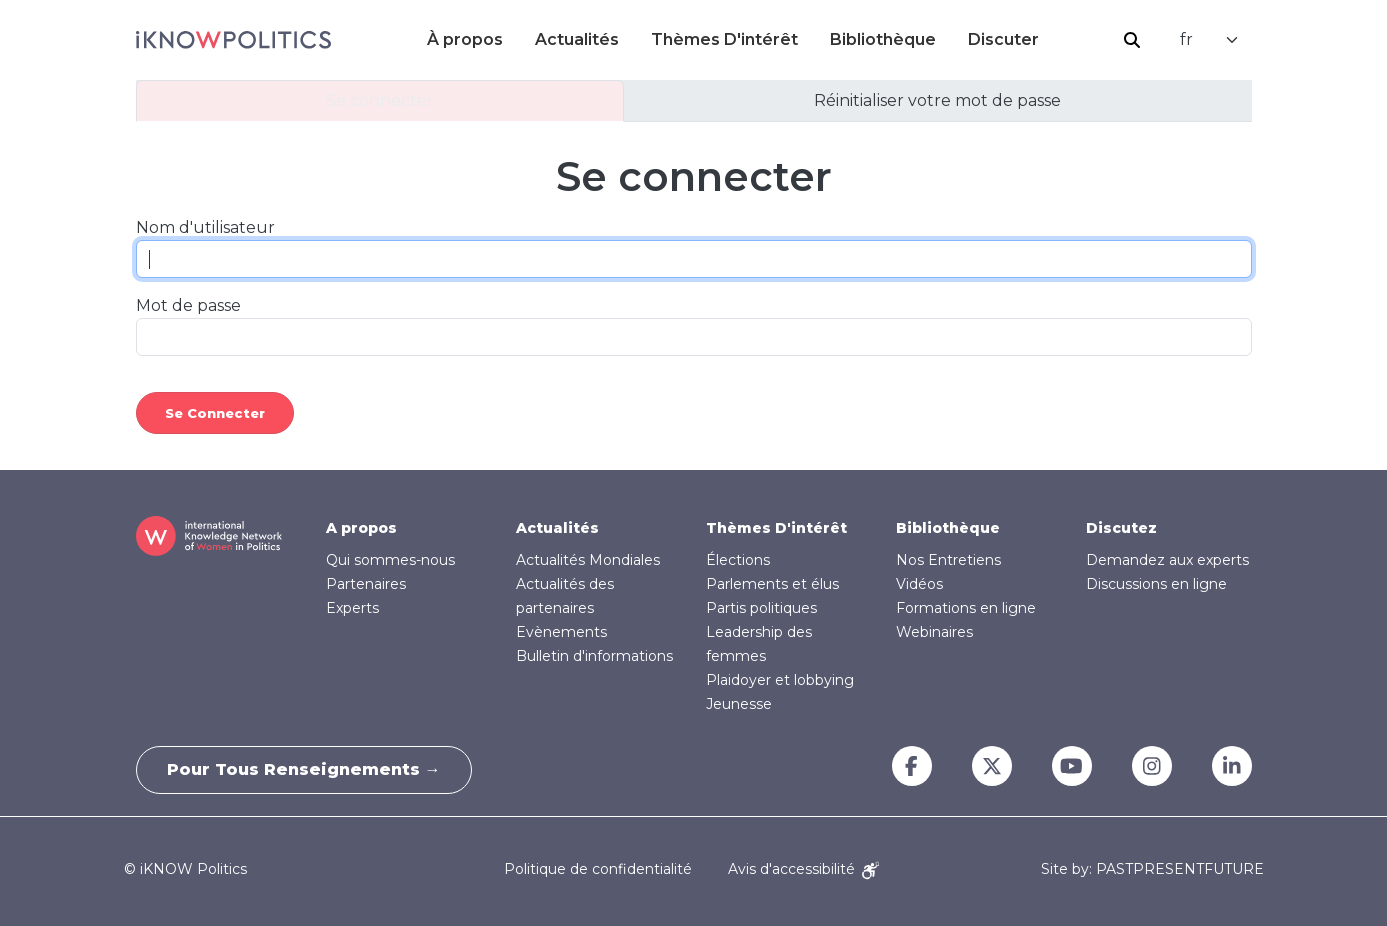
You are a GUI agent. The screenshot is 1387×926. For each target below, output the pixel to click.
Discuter (1003, 39)
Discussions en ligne (1156, 584)
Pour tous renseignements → (304, 769)
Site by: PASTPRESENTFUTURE (1152, 869)
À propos (465, 39)
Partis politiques (761, 608)
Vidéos (919, 584)
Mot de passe (188, 305)
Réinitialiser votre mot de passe (937, 100)
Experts (352, 608)
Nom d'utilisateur (205, 227)
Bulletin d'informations (594, 656)
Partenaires (366, 584)
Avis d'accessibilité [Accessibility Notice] (803, 869)
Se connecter (380, 100)
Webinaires (934, 632)
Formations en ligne (966, 608)
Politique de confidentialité (598, 869)
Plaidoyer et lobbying (780, 680)
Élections (738, 560)
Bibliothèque (883, 39)
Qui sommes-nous (390, 560)
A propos (361, 528)
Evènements (561, 632)
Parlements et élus (772, 584)
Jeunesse (739, 704)
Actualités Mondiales (588, 560)
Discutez (1121, 528)
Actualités (577, 39)
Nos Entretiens (948, 560)
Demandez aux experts (1167, 560)
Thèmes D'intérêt (724, 39)
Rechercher (1132, 40)
